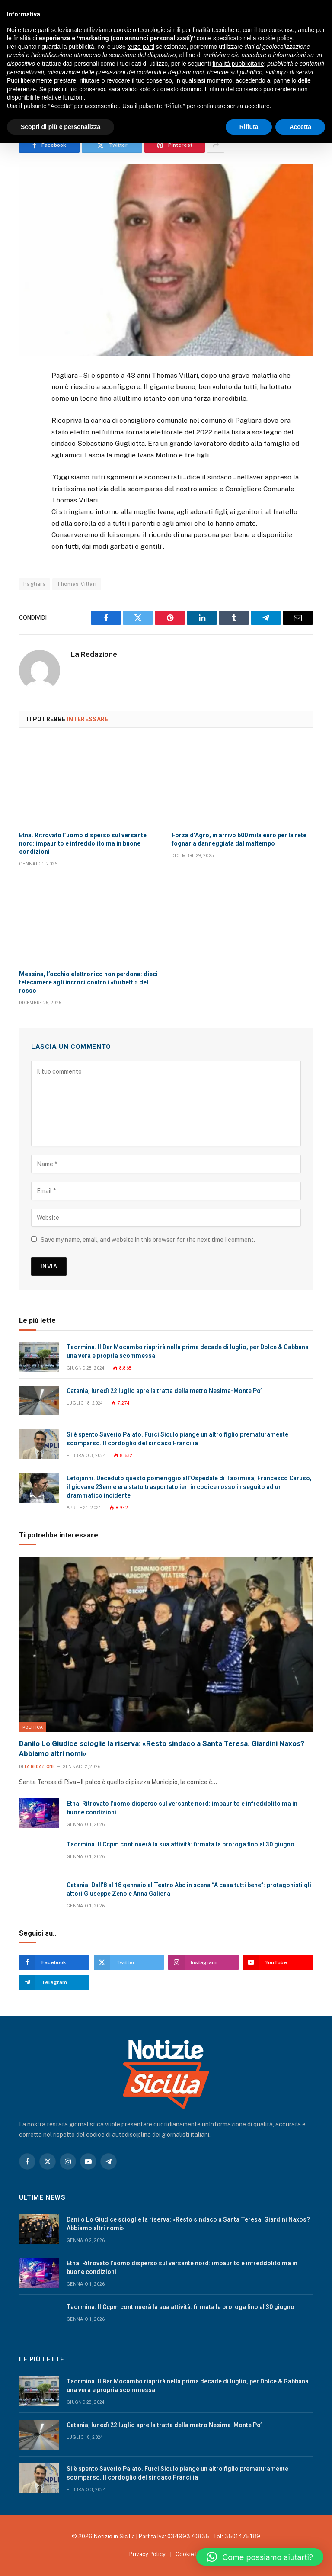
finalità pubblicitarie (238, 63)
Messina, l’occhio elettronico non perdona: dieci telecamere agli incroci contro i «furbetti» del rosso (88, 982)
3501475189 (242, 2536)
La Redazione (94, 654)
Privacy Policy (147, 2554)
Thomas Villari (76, 584)
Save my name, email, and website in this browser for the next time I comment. (148, 1239)
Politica (32, 1727)
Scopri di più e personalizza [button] (60, 126)
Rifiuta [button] (249, 126)
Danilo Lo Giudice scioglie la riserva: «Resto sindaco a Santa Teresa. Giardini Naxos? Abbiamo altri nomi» (161, 1748)
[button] (259, 2557)
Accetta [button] (300, 126)
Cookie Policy (193, 2554)
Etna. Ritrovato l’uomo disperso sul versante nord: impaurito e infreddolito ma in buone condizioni (83, 843)
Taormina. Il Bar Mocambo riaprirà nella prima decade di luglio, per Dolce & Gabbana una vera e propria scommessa (188, 1351)
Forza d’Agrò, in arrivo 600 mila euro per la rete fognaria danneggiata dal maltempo (239, 839)
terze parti (141, 46)
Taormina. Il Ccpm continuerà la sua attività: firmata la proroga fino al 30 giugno (180, 1844)
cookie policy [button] (275, 38)
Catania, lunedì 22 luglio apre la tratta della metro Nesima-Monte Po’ (164, 1390)
